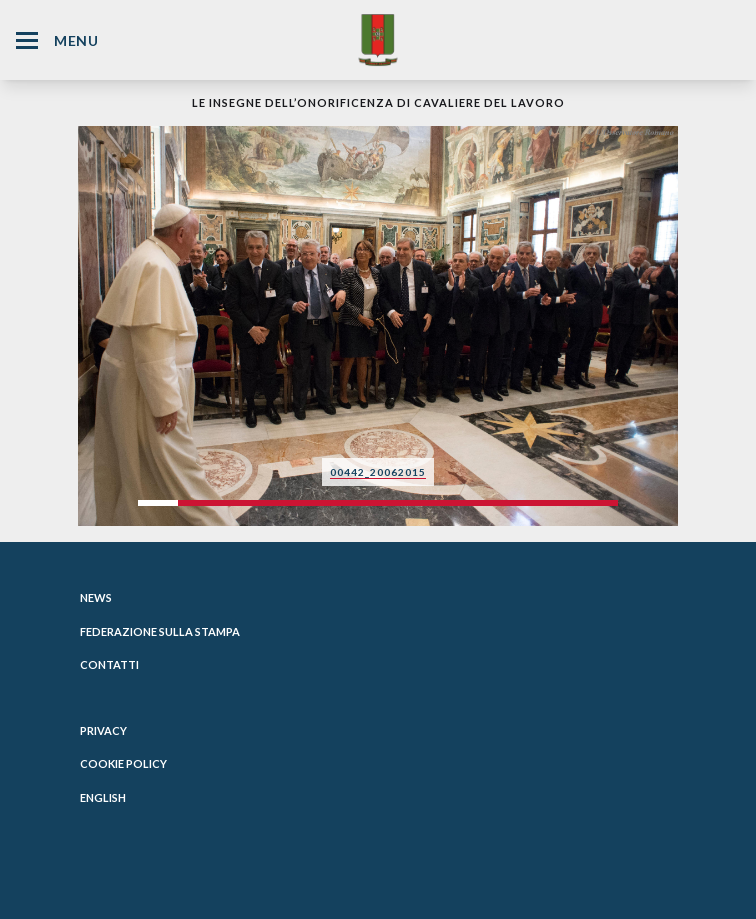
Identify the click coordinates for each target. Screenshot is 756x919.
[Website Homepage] (378, 39)
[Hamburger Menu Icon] (27, 40)
